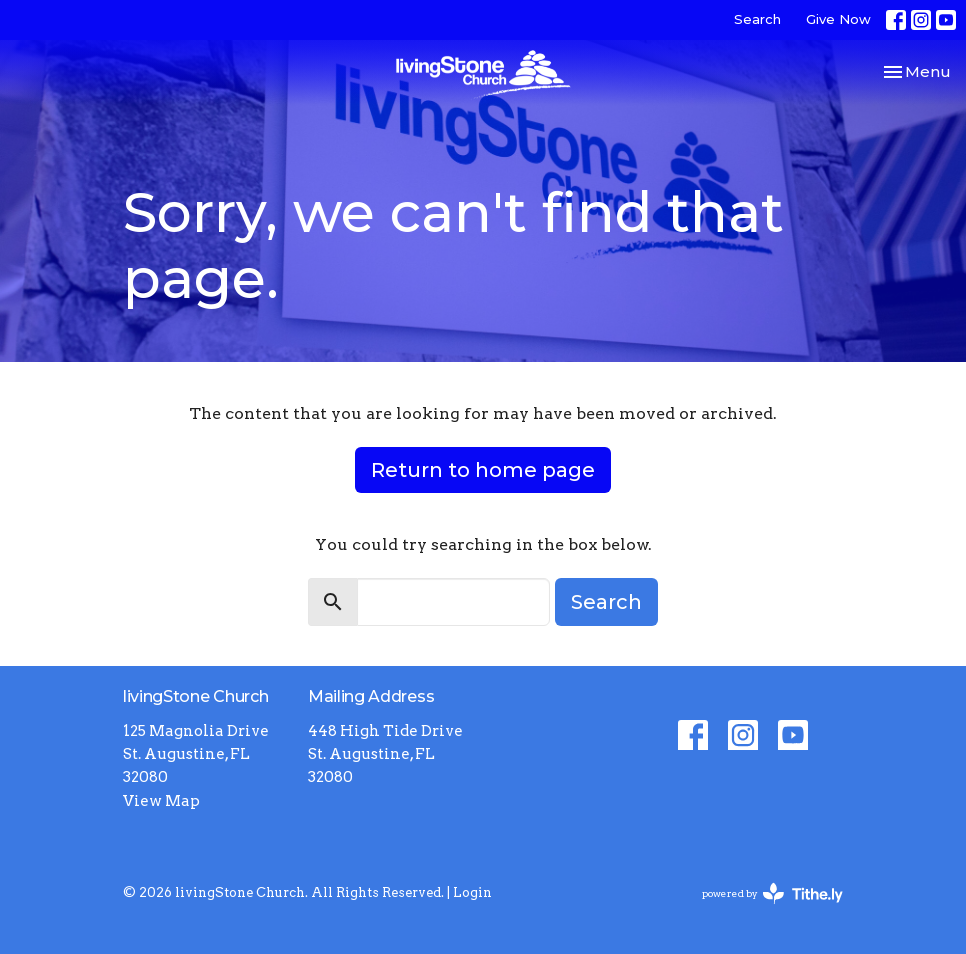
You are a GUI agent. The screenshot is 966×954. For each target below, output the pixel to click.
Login (472, 892)
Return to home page (483, 470)
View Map (161, 801)
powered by (772, 893)
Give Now (838, 19)
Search (757, 19)
